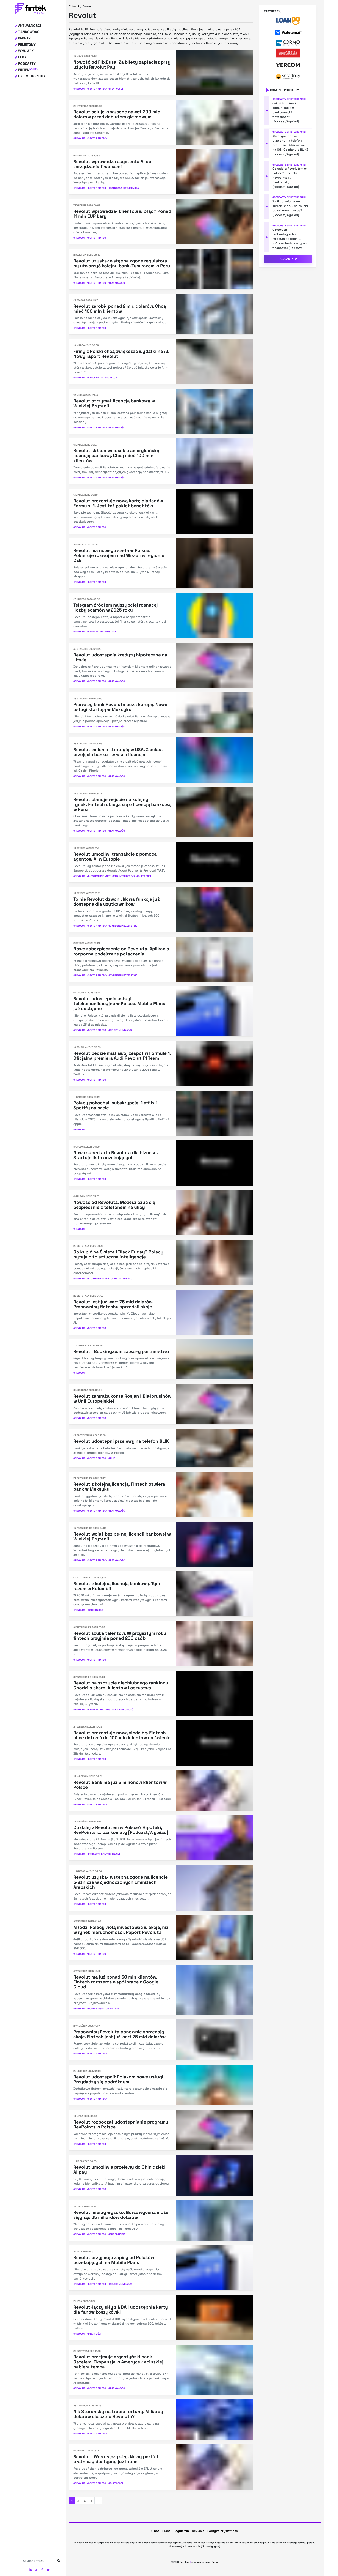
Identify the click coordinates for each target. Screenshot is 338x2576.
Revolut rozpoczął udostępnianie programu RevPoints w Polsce (120, 2124)
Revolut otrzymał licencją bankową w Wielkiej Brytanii (114, 403)
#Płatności (115, 88)
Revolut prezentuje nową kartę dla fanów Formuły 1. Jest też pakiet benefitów (118, 503)
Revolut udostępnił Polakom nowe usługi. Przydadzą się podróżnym (118, 2079)
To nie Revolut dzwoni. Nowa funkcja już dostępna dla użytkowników (116, 901)
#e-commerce (95, 876)
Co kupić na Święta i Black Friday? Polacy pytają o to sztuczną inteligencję (118, 1254)
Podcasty (27, 63)
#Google (92, 2008)
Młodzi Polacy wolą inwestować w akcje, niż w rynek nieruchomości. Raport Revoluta (121, 1930)
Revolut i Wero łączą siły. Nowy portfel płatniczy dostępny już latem (115, 2459)
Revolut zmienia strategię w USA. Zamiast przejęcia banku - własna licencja (118, 752)
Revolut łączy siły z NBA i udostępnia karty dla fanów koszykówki (120, 2309)
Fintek (28, 70)
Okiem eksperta (32, 76)
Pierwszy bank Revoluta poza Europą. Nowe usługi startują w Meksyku (120, 707)
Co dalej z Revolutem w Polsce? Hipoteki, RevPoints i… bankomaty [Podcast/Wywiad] (120, 1830)
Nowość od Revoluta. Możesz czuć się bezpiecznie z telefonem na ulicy (114, 1205)
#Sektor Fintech (97, 88)
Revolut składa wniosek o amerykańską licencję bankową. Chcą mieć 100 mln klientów (116, 455)
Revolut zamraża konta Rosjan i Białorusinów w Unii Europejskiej (122, 1398)
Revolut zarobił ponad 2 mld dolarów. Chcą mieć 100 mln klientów (119, 309)
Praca (166, 2531)
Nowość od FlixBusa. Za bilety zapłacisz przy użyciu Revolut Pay (122, 64)
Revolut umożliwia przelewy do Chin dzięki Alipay (119, 2169)
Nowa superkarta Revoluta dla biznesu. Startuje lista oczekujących (115, 1155)
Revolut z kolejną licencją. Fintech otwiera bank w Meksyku (119, 1486)
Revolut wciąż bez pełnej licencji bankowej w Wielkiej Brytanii (122, 1536)
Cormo (215, 2561)
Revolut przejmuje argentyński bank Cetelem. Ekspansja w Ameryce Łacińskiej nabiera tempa (118, 2361)
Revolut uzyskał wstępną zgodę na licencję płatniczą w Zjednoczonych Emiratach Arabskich (120, 1881)
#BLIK (111, 1458)
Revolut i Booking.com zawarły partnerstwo (121, 1351)
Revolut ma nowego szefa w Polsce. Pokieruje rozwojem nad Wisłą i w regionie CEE (118, 555)
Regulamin (181, 2531)
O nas (155, 2531)
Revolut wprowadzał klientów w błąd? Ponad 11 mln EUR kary (122, 214)
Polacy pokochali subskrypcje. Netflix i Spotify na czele (115, 1105)
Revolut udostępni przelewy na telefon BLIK (121, 1441)
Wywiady (26, 51)
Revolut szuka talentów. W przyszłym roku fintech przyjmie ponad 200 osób (119, 1636)
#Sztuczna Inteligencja (123, 187)
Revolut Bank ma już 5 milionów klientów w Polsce (120, 1785)
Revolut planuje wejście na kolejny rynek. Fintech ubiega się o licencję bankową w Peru (122, 804)
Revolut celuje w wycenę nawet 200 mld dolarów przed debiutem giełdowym (116, 114)
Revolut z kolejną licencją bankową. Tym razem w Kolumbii (116, 1586)
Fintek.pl (74, 6)
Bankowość (28, 32)
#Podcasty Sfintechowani (103, 1854)
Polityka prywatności (223, 2531)
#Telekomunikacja (120, 1030)
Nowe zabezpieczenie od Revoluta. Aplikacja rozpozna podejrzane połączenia (121, 951)
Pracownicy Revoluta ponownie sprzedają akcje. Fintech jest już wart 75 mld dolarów (119, 2034)
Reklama (198, 2531)
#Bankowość (116, 282)
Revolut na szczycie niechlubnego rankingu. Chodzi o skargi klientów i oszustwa (121, 1685)
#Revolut (79, 88)
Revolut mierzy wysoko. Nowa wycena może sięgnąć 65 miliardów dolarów (120, 2215)
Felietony (27, 44)
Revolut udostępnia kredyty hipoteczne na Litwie (120, 657)
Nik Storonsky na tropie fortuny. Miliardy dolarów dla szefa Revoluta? (118, 2414)
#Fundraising (116, 2234)
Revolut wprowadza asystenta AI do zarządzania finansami (112, 164)
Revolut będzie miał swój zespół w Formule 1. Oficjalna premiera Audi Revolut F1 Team (122, 1056)
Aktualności (29, 25)
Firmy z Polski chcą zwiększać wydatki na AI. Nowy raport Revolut (121, 354)
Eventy (24, 38)
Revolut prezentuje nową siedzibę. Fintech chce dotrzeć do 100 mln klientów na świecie (122, 1735)
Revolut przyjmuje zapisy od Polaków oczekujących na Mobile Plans (113, 2260)
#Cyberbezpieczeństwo (101, 631)
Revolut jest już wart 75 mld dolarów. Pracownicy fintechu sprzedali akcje (113, 1304)
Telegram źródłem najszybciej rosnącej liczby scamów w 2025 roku (115, 607)
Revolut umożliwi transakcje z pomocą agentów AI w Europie (115, 856)
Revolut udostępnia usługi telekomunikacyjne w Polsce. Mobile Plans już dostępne (119, 1003)
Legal (23, 57)
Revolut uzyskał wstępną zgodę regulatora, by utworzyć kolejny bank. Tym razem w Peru (121, 263)
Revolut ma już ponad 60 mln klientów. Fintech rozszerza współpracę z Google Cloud (115, 1981)
